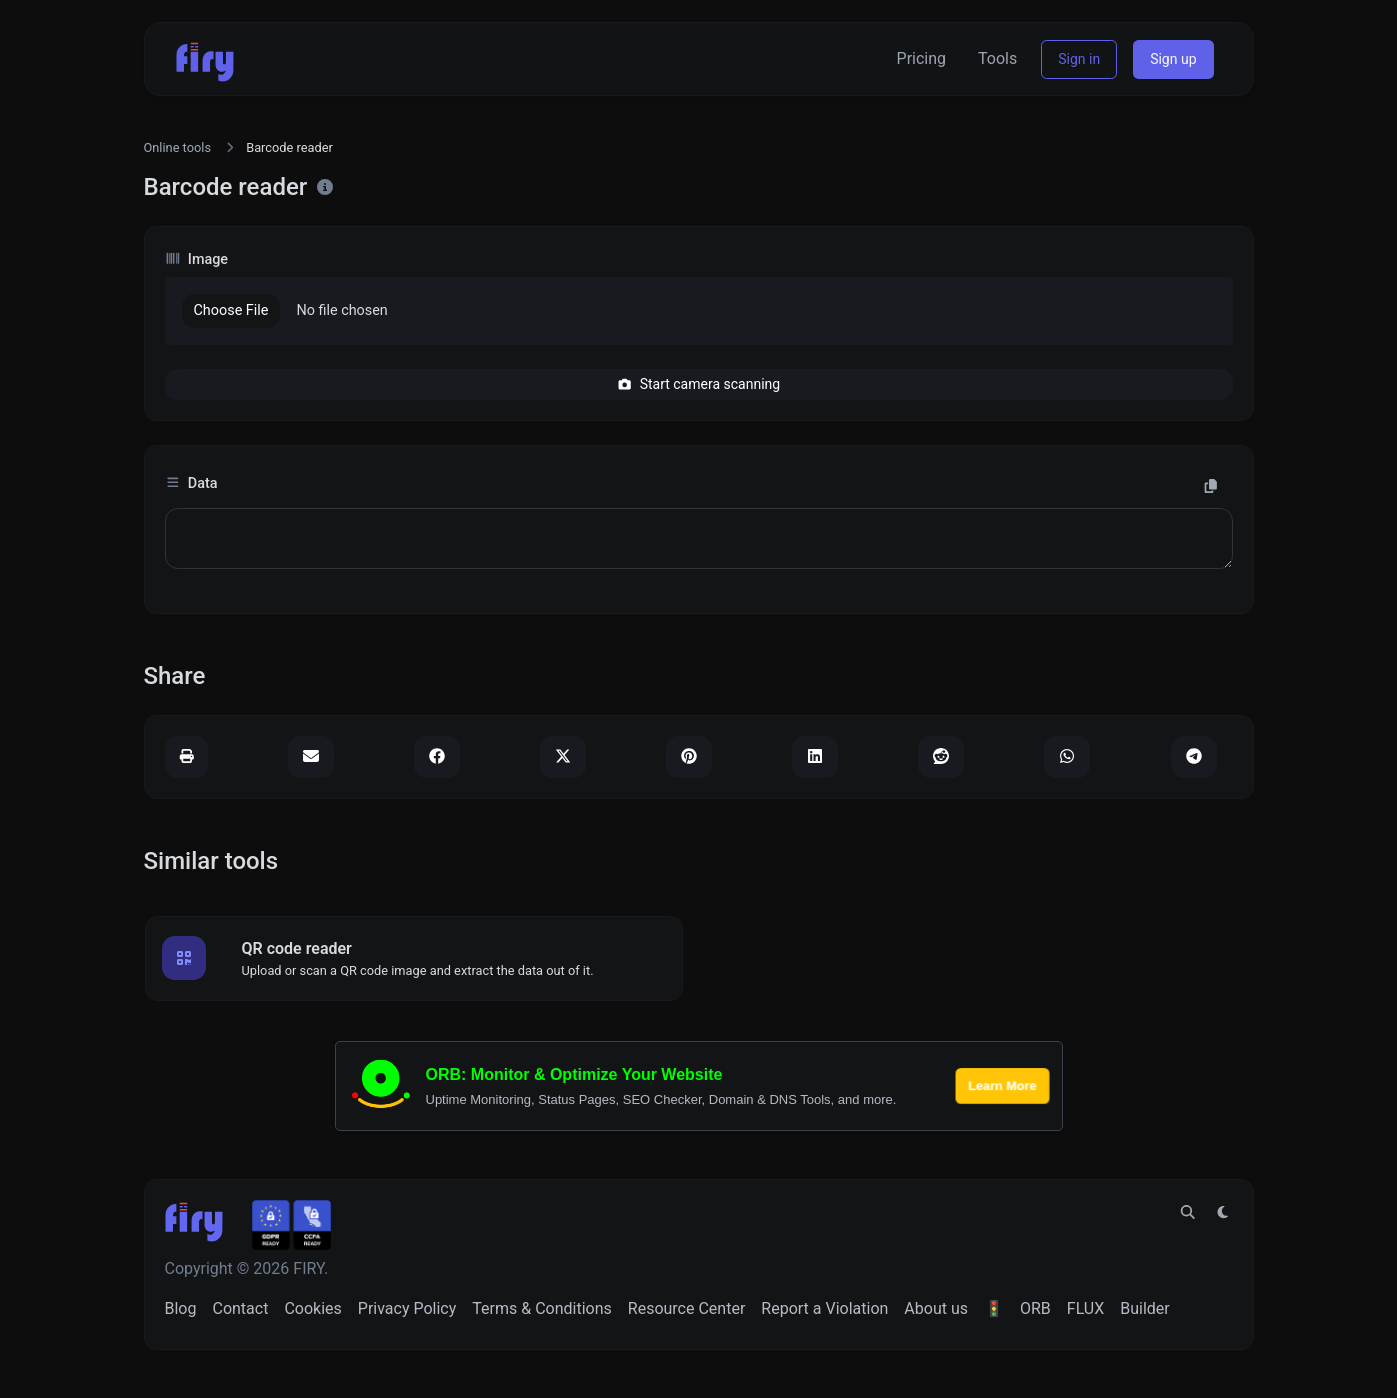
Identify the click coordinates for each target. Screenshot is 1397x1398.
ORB (1035, 1308)
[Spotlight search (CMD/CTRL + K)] (1188, 1213)
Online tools (178, 147)
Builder (1145, 1308)
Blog (181, 1308)
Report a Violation (824, 1308)
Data (191, 483)
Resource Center (687, 1308)
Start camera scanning (698, 384)
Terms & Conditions (542, 1308)
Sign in (1079, 59)
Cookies (312, 1308)
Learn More (1002, 1085)
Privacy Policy (407, 1308)
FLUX (1085, 1308)
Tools (997, 58)
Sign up (1173, 59)
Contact (240, 1308)
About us (936, 1308)
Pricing (922, 58)
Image (197, 259)
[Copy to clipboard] (1211, 487)
